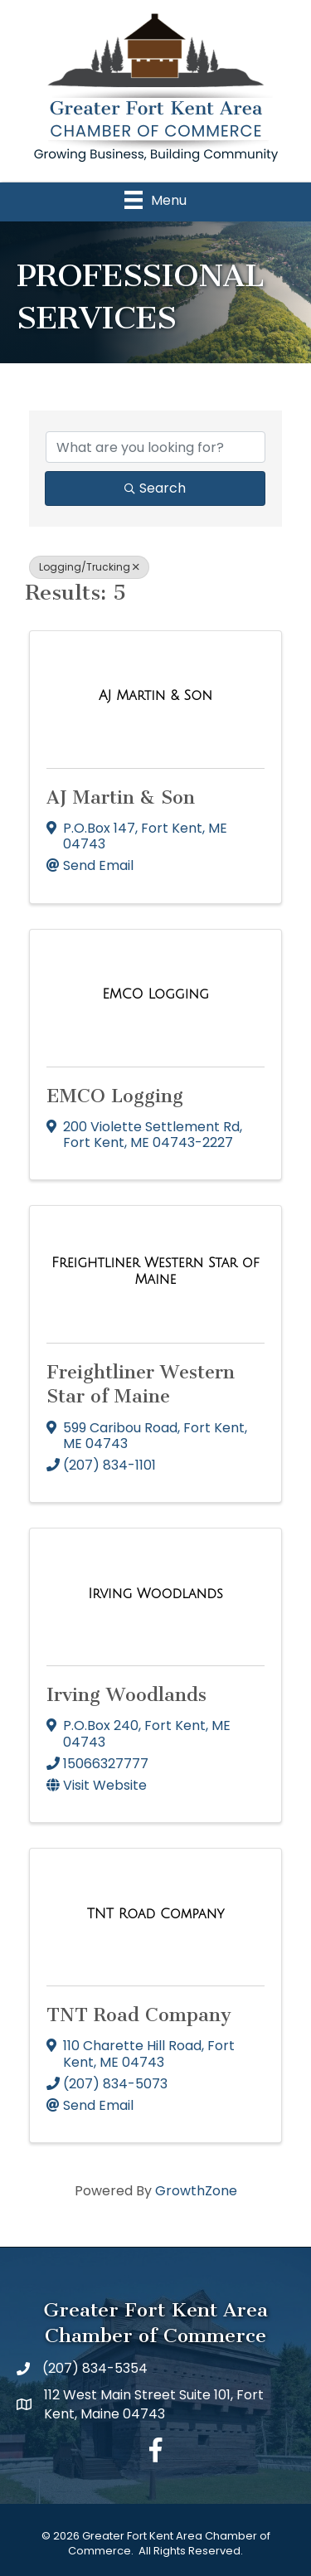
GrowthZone (196, 2190)
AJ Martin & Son (120, 797)
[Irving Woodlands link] (155, 1594)
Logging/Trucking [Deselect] (89, 567)
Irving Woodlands (126, 1695)
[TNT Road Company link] (156, 1914)
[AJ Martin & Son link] (155, 696)
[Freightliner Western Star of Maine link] (155, 1271)
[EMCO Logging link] (155, 994)
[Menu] (155, 199)
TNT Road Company (138, 2015)
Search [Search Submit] (155, 488)
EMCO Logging (114, 1096)
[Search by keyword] (155, 447)
